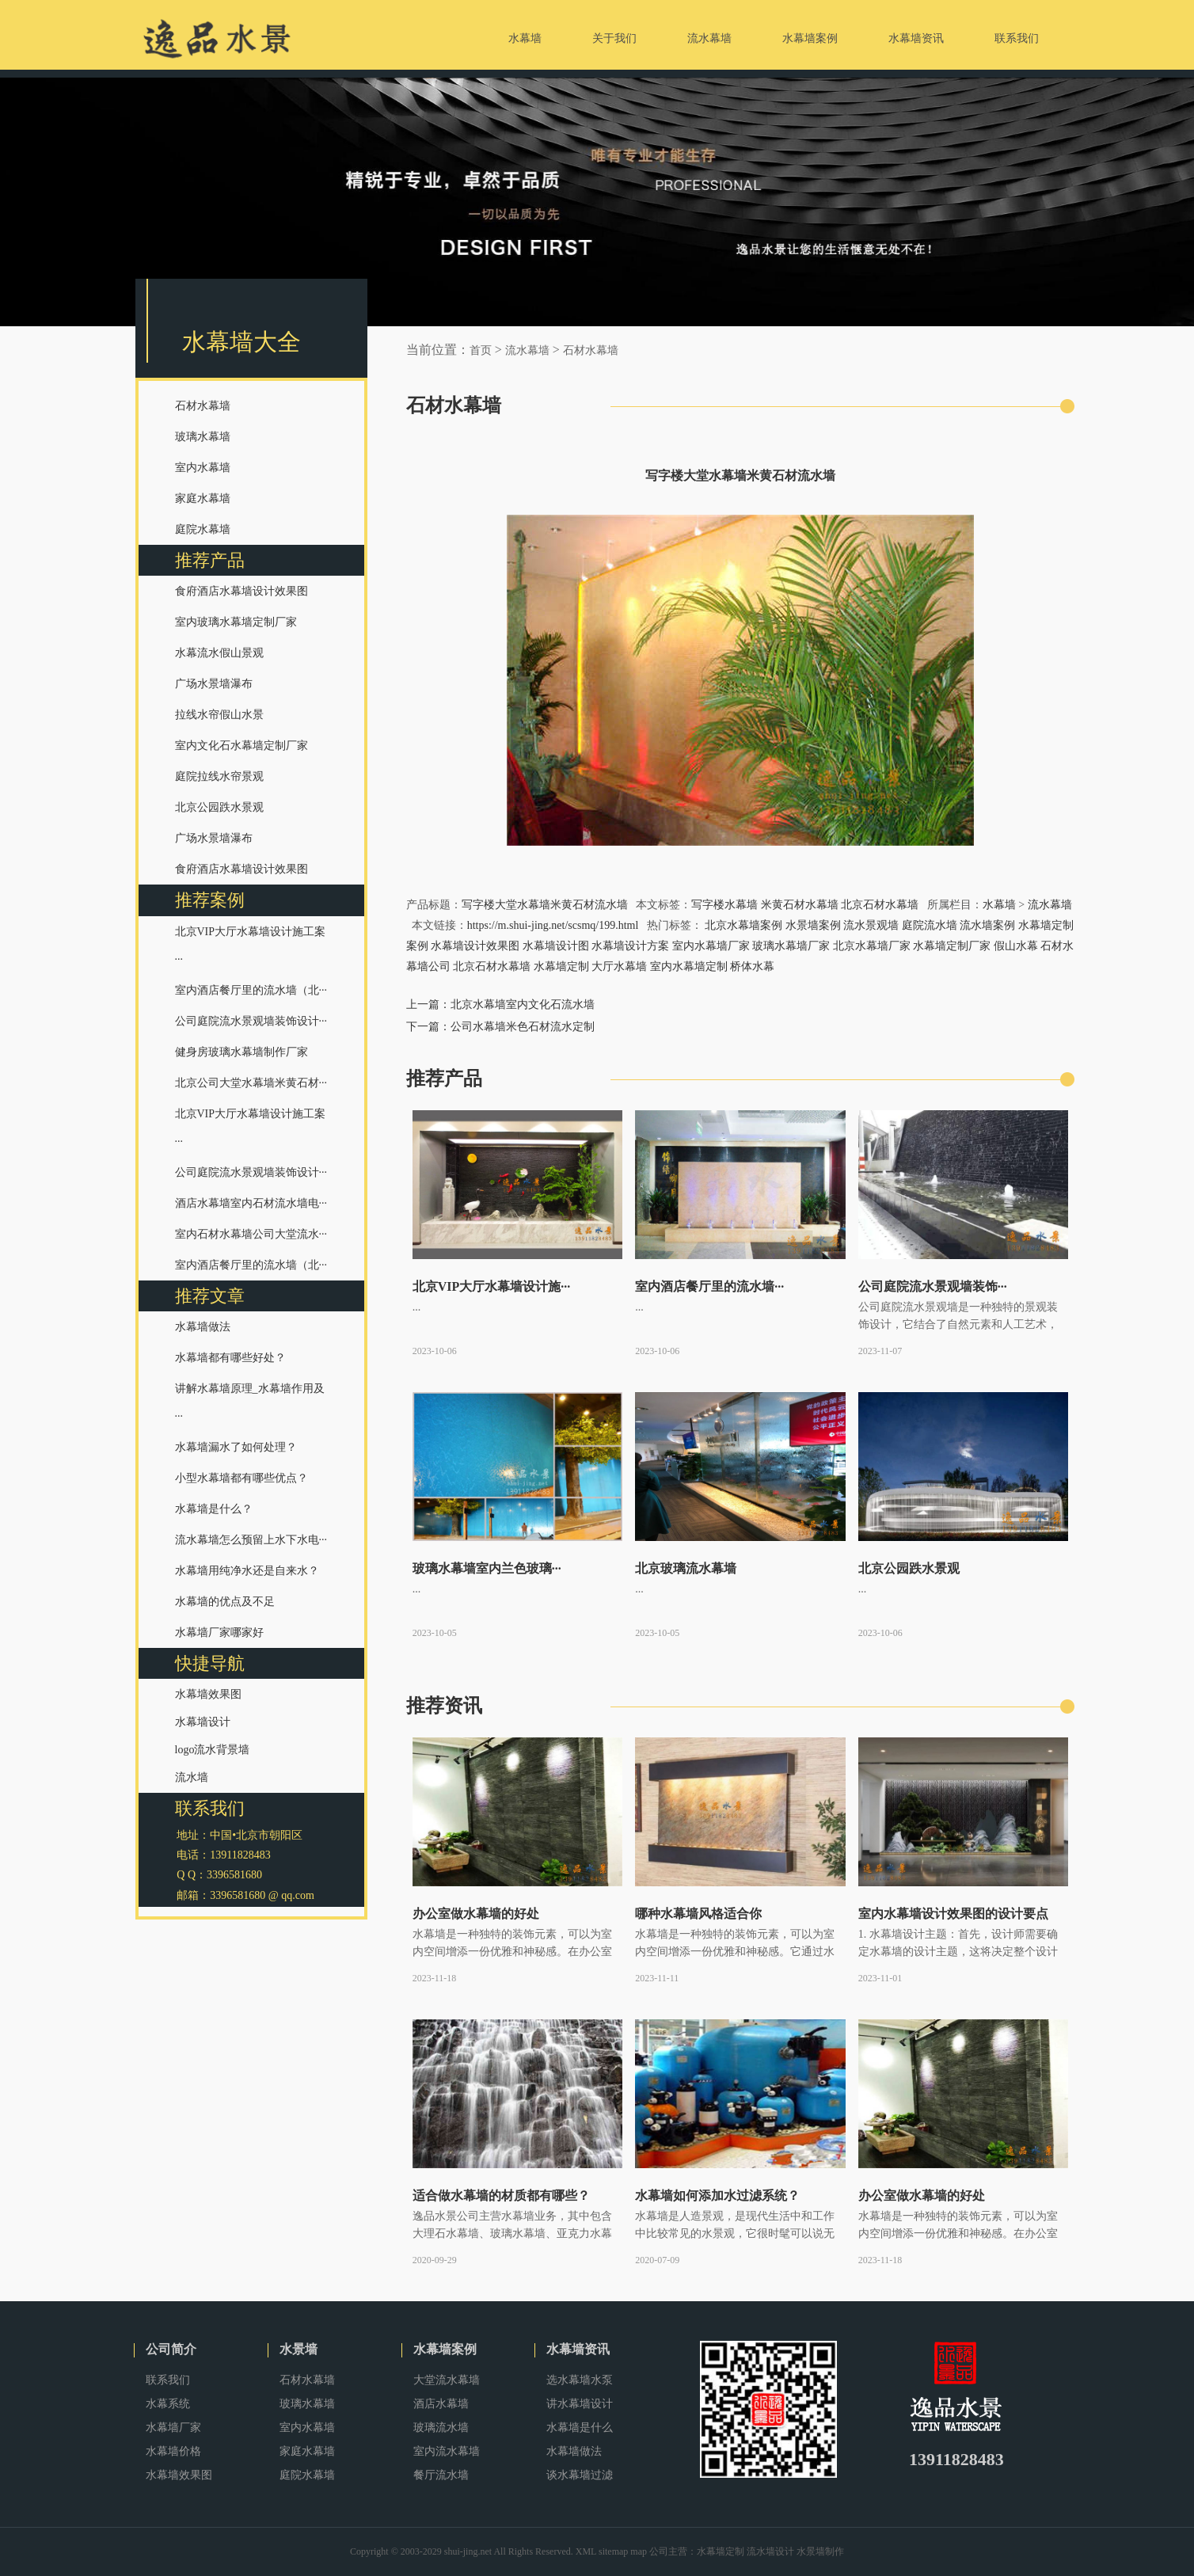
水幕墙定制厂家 (952, 946)
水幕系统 (168, 2404)
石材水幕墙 (202, 406)
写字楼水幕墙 (724, 905)
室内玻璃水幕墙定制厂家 (236, 622)
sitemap (613, 2551)
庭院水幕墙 (202, 529)
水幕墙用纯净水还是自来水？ (247, 1571)
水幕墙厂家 (173, 2427)
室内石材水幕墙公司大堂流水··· (251, 1234)
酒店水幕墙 (441, 2404)
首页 (481, 350)
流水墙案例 (987, 925)
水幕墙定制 (561, 966)
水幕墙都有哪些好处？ (230, 1358)
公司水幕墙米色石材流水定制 (523, 1027)
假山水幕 (1016, 946)
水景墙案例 (813, 925)
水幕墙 (999, 905)
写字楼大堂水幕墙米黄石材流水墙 (545, 905)
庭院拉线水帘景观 (219, 776)
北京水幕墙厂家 (872, 946)
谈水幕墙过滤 (579, 2475)
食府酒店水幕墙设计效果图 (241, 591)
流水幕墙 (527, 350)
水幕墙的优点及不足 (225, 1602)
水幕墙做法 (202, 1327)
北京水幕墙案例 (743, 925)
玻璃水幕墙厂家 (791, 946)
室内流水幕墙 (446, 2451)
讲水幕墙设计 (579, 2404)
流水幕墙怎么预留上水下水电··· (251, 1540)
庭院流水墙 (929, 925)
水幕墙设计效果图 (475, 946)
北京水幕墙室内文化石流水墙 (523, 1004)
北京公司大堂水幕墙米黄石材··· (251, 1083)
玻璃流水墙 (441, 2427)
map (638, 2551)
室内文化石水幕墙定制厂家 (241, 745)
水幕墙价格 (173, 2451)
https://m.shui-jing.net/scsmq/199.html (553, 925)
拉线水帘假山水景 (219, 715)
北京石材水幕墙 (879, 905)
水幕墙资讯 (578, 2349)
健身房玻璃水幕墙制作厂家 (241, 1052)
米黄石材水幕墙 (799, 905)
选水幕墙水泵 (579, 2380)
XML (586, 2551)
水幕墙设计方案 (630, 946)
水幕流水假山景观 (219, 653)
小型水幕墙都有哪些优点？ (241, 1478)
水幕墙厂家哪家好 (219, 1632)
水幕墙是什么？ (214, 1509)
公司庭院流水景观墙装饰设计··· (251, 1021)
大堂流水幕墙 (446, 2380)
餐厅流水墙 (441, 2475)
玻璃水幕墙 (202, 437)
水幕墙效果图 (208, 1694)
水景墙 (298, 2349)
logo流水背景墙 (212, 1750)
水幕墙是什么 (579, 2427)
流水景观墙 (871, 925)
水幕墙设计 (202, 1722)
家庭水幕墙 (202, 498)
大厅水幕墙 (619, 966)
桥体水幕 (752, 966)
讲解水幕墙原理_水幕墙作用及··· (250, 1402)
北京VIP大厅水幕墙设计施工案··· (250, 945)
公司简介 (171, 2349)
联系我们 (168, 2380)
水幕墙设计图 (556, 946)
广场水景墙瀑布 (214, 684)
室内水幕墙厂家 (711, 946)
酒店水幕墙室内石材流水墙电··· (251, 1203)
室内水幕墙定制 (689, 966)
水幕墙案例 (445, 2349)
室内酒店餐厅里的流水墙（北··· (251, 990)
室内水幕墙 (202, 468)
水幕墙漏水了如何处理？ (236, 1447)
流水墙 (191, 1777)
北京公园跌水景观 (219, 807)
